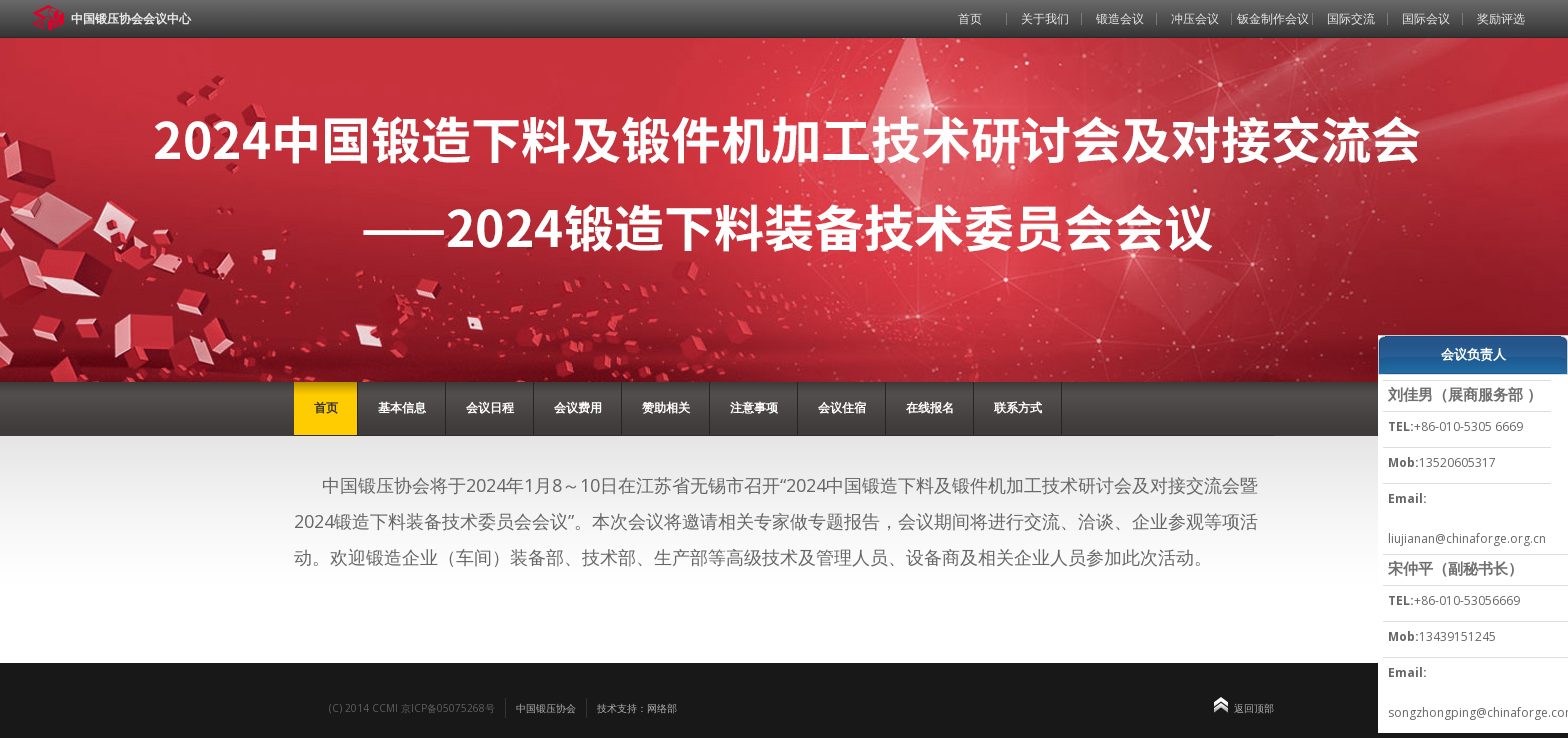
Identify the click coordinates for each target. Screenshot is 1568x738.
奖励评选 (1501, 18)
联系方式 (1018, 407)
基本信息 (402, 407)
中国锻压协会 (546, 708)
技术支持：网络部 (637, 708)
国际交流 (1351, 18)
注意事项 (754, 407)
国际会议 (1426, 18)
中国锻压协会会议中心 (131, 18)
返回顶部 (1254, 708)
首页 (970, 18)
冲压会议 (1195, 18)
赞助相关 (666, 407)
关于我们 (1045, 18)
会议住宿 (842, 407)
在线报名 (930, 407)
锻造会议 (1120, 18)
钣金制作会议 (1273, 18)
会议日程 (490, 407)
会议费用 (578, 407)
